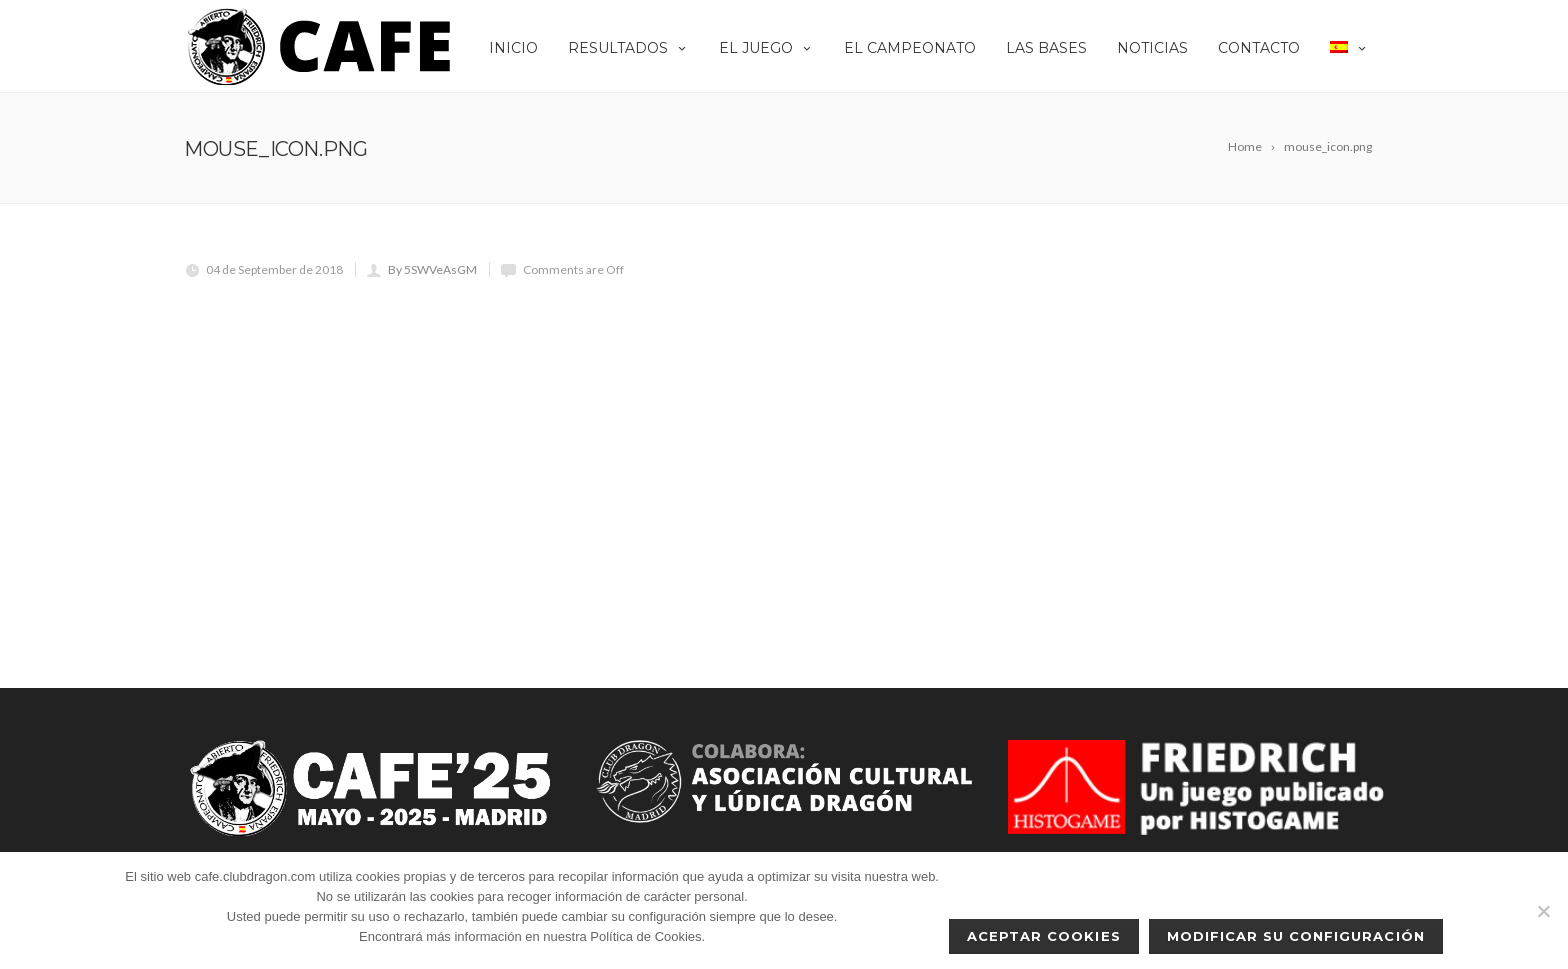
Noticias (1152, 48)
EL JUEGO (766, 48)
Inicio (513, 48)
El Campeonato (910, 48)
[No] (1543, 911)
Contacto (1259, 48)
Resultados (628, 48)
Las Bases (1046, 48)
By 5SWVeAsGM (432, 269)
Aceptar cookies (1044, 936)
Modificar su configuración (1296, 936)
